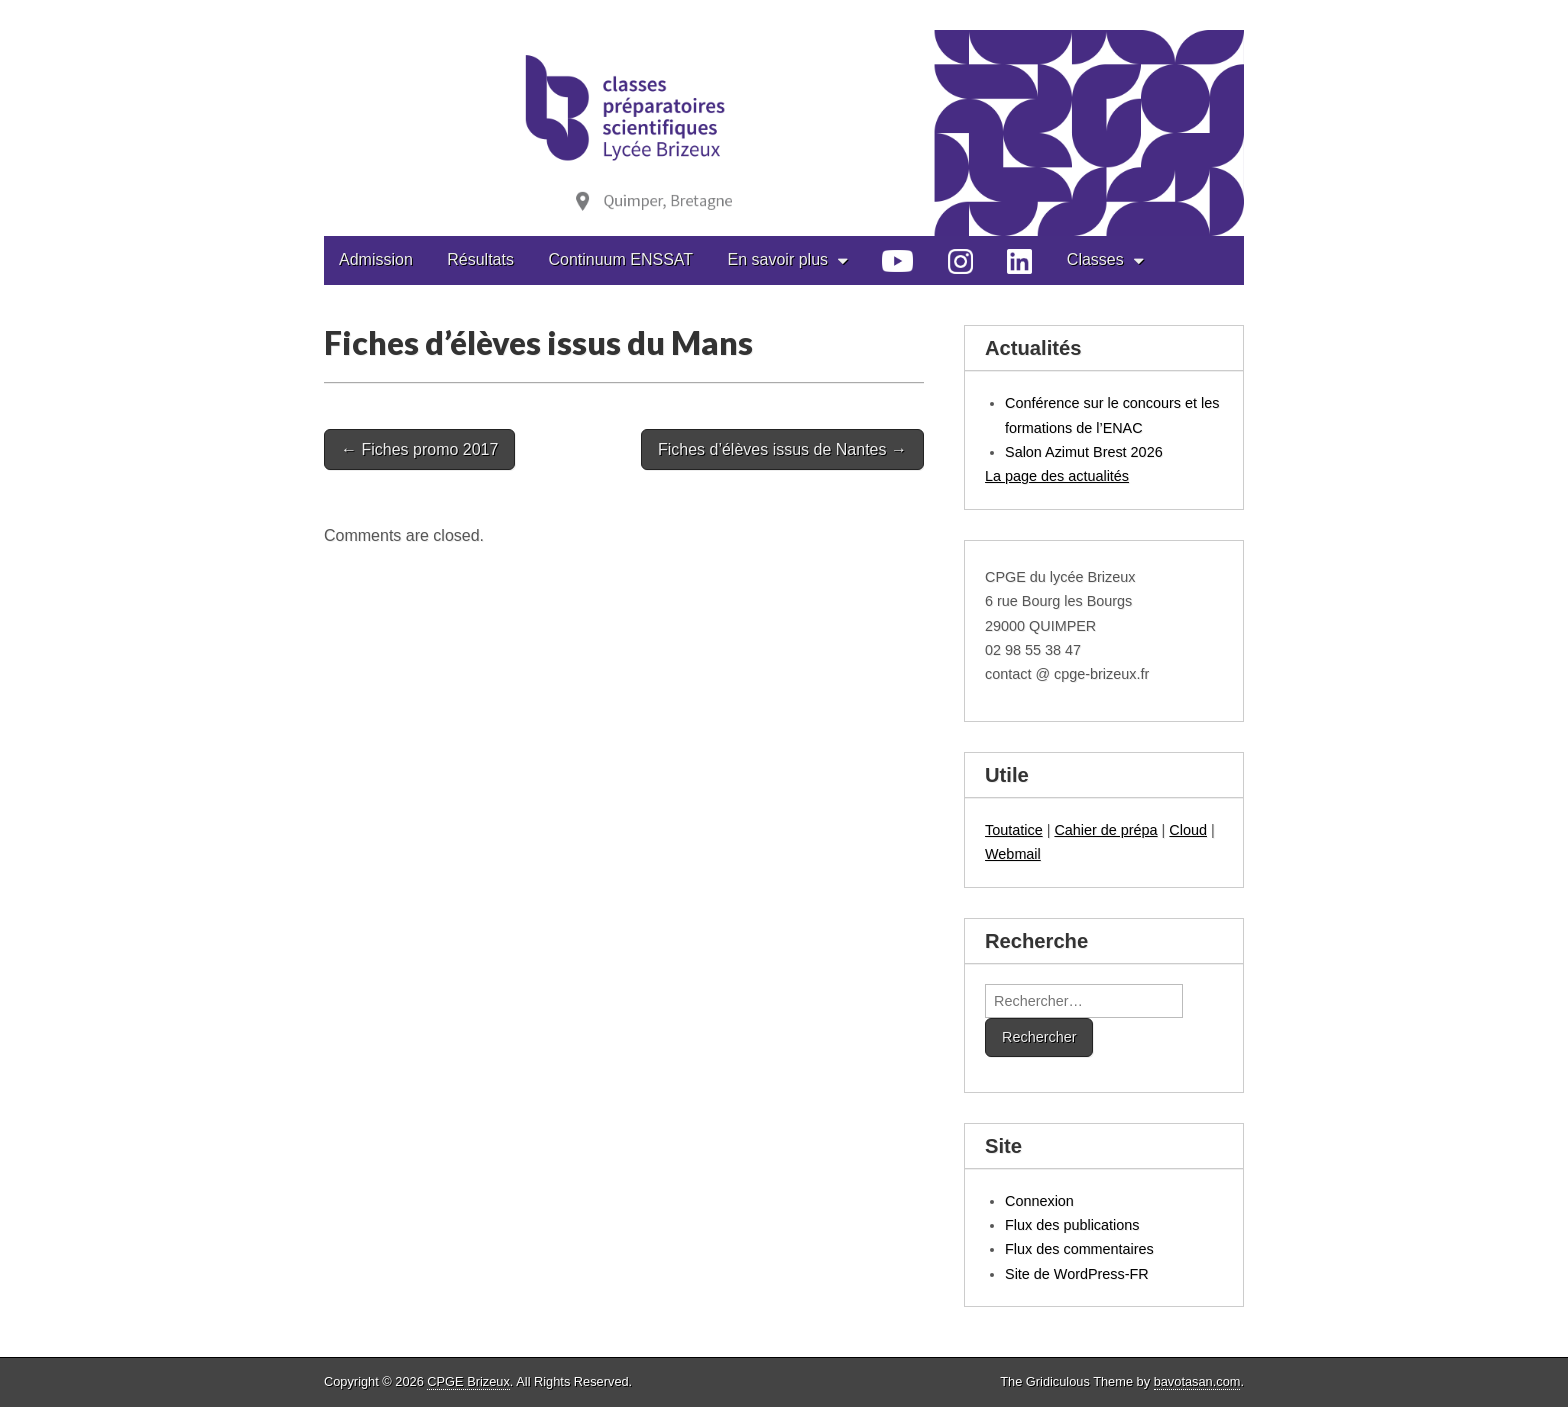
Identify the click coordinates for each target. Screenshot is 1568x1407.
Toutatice (1014, 830)
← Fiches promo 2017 (419, 449)
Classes (1095, 259)
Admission (376, 259)
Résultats (480, 259)
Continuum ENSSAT (620, 259)
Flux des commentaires (1079, 1249)
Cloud (1188, 830)
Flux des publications (1072, 1225)
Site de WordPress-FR (1077, 1274)
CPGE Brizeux (468, 1381)
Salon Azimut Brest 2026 (1084, 452)
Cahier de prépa (1105, 830)
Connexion (1039, 1201)
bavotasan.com (1197, 1381)
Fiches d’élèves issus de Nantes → (782, 449)
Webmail (1013, 854)
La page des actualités (1057, 476)
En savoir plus (778, 259)
